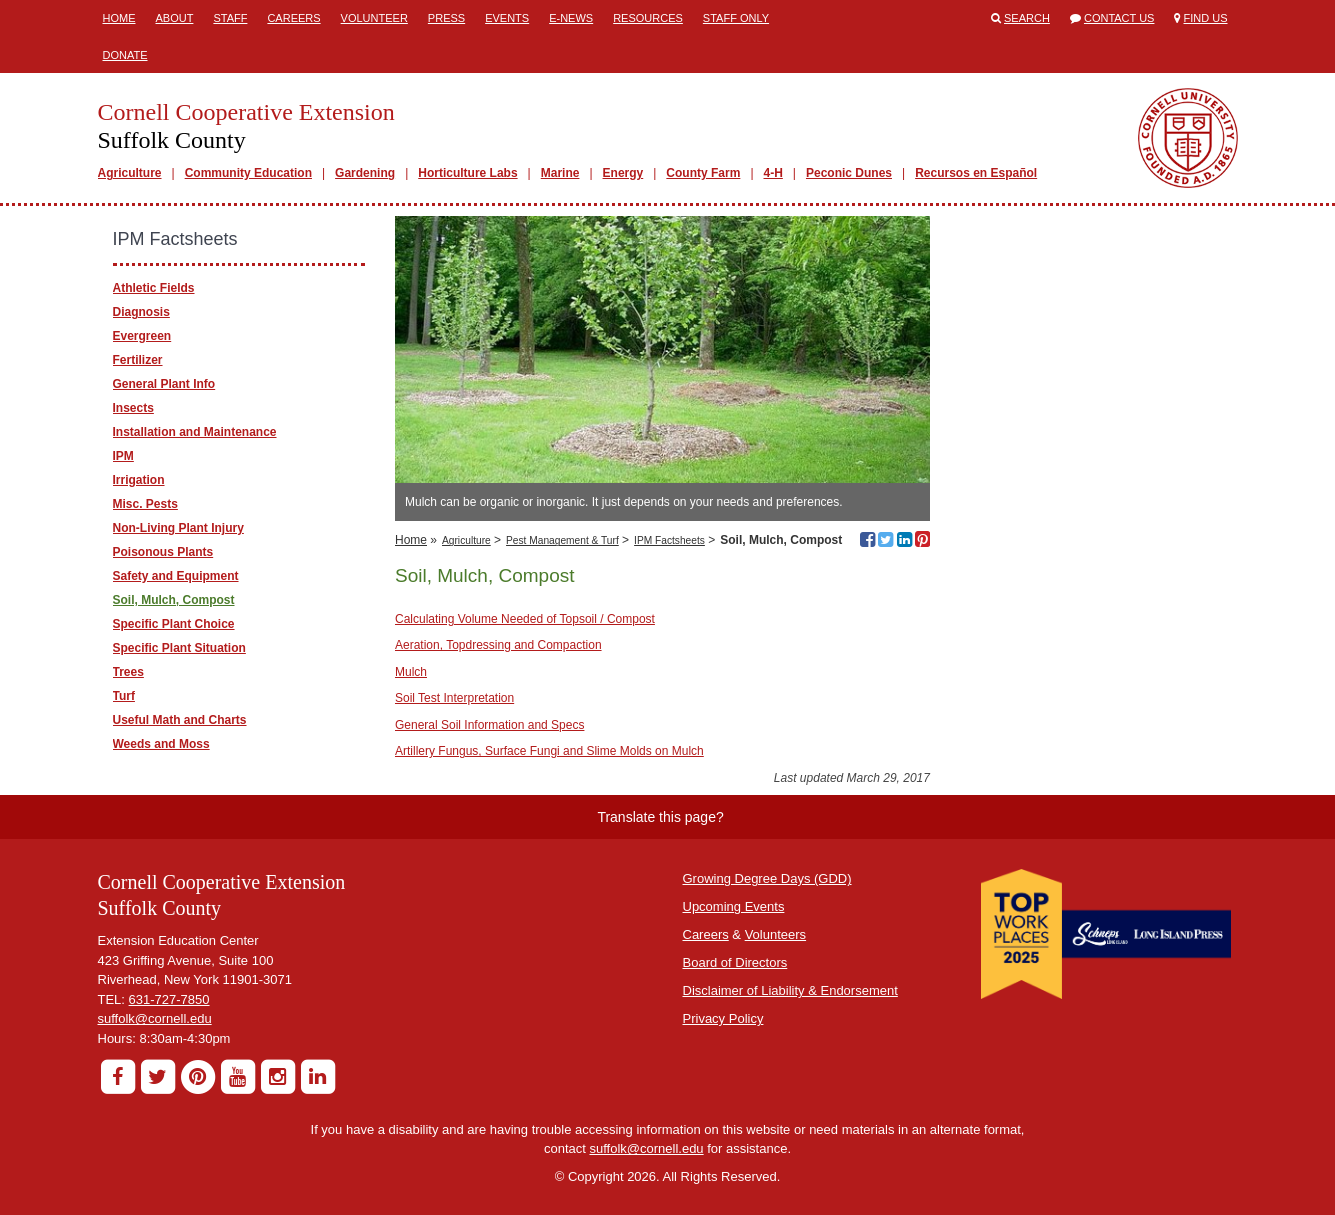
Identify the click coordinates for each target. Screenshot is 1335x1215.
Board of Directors (735, 962)
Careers (293, 18)
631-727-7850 (169, 999)
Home (119, 18)
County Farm (703, 173)
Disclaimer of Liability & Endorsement (790, 990)
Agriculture (130, 173)
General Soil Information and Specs (489, 725)
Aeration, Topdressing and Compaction (498, 645)
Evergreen (142, 336)
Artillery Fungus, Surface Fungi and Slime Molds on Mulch (549, 751)
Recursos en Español (976, 173)
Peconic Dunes (849, 173)
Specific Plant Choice (174, 624)
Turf (124, 696)
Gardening (365, 173)
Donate (125, 55)
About (175, 18)
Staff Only (736, 18)
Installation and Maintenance (195, 432)
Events (507, 18)
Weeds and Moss (161, 744)
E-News (571, 18)
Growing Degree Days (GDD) (767, 878)
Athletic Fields (154, 288)
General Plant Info (164, 384)
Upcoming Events (734, 906)
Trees (128, 672)
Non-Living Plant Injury (178, 528)
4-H (773, 173)
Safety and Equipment (176, 576)
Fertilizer (138, 360)
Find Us (1206, 18)
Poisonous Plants (163, 552)
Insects (133, 408)
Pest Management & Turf (562, 540)
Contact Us (1119, 18)
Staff (230, 18)
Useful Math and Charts (180, 720)
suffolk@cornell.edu (155, 1018)
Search (1027, 18)
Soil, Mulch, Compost (174, 600)
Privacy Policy (723, 1018)
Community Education (248, 173)
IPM (123, 456)
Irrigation (139, 480)
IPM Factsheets (669, 540)
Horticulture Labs (467, 173)
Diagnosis (141, 312)
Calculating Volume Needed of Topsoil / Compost (525, 619)
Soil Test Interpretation (454, 698)
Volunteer (374, 18)
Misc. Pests (145, 504)
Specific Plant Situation (179, 648)
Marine (560, 173)
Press (446, 18)
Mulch (411, 672)
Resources (648, 18)
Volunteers (775, 934)
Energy (623, 173)
